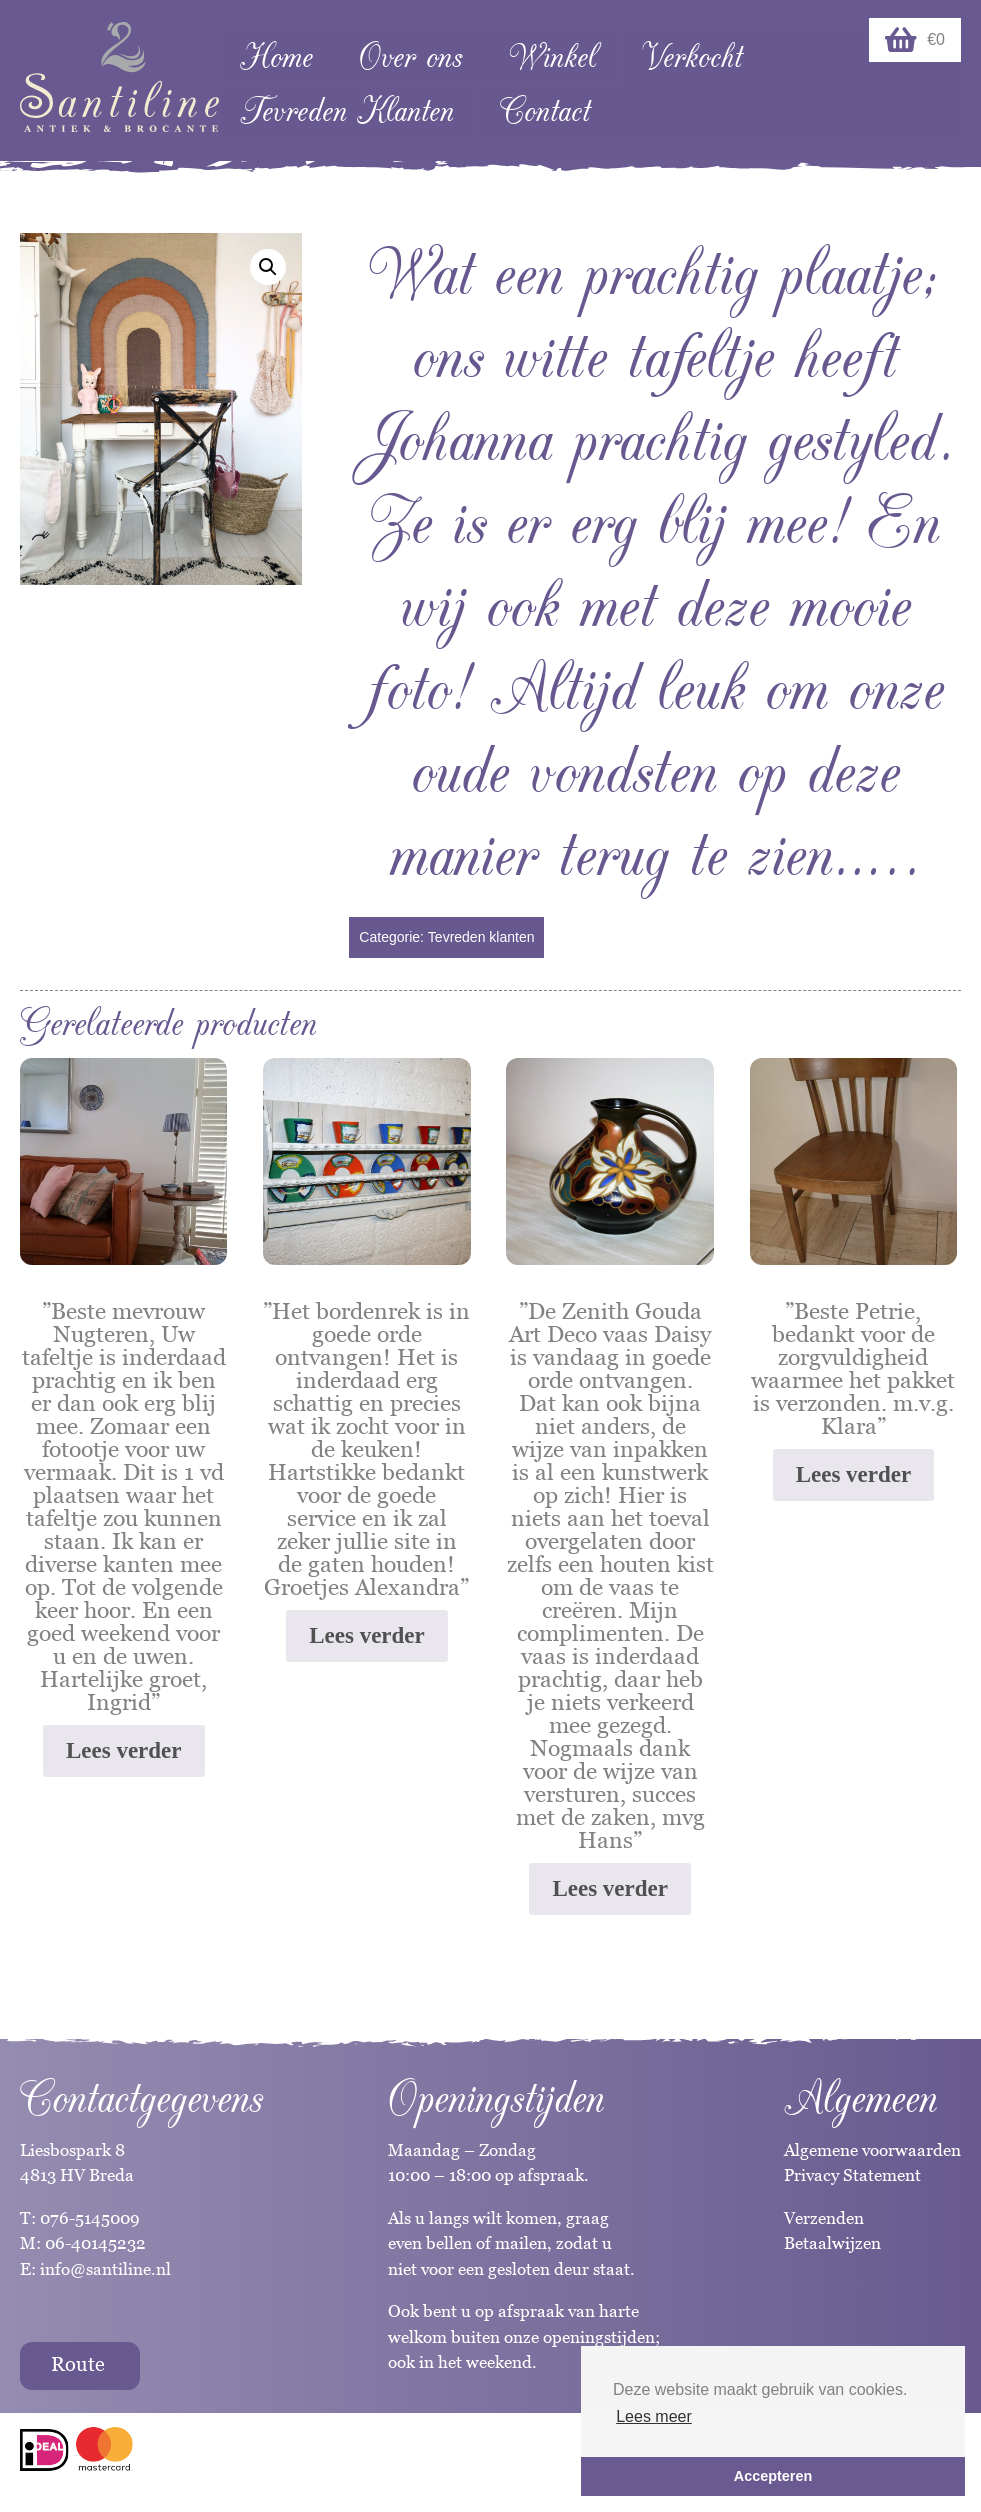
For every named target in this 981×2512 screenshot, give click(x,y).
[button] (268, 267)
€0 (915, 40)
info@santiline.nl (105, 2269)
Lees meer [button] (654, 2416)
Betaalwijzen (832, 2243)
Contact (545, 111)
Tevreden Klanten (347, 111)
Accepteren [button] (773, 2476)
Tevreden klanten (481, 937)
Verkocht (692, 57)
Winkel (552, 57)
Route (78, 2364)
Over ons (410, 57)
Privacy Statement (852, 2175)
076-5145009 (88, 2218)
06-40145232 (95, 2243)
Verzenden (824, 2218)
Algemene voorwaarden (872, 2150)
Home (276, 57)
